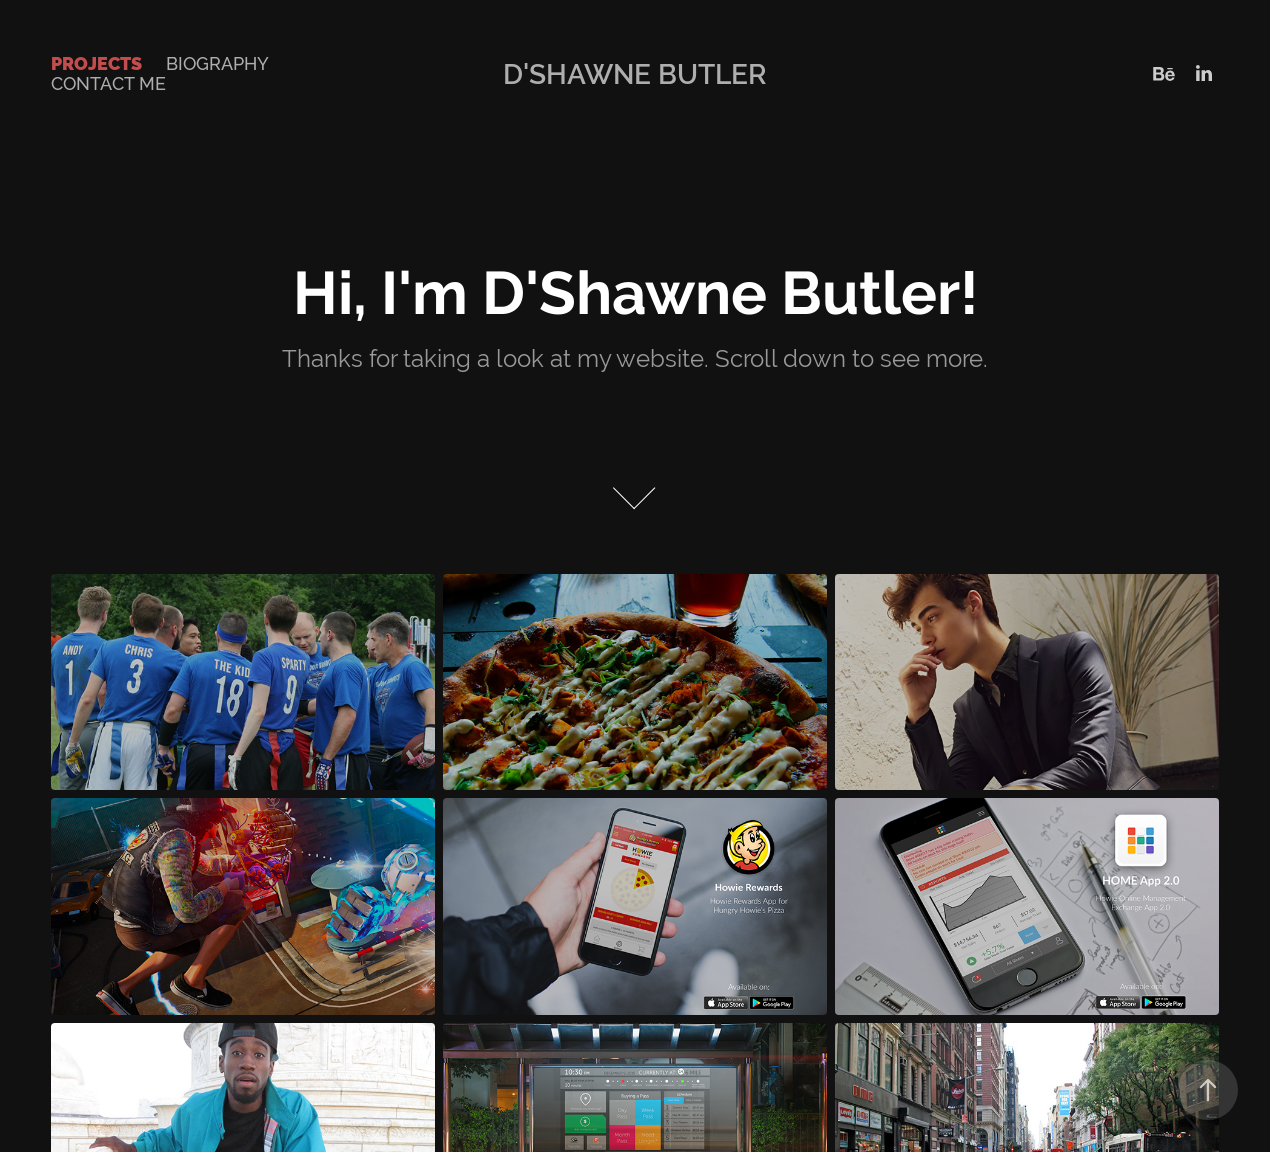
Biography (217, 63)
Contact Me (108, 83)
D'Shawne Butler (635, 74)
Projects (96, 63)
